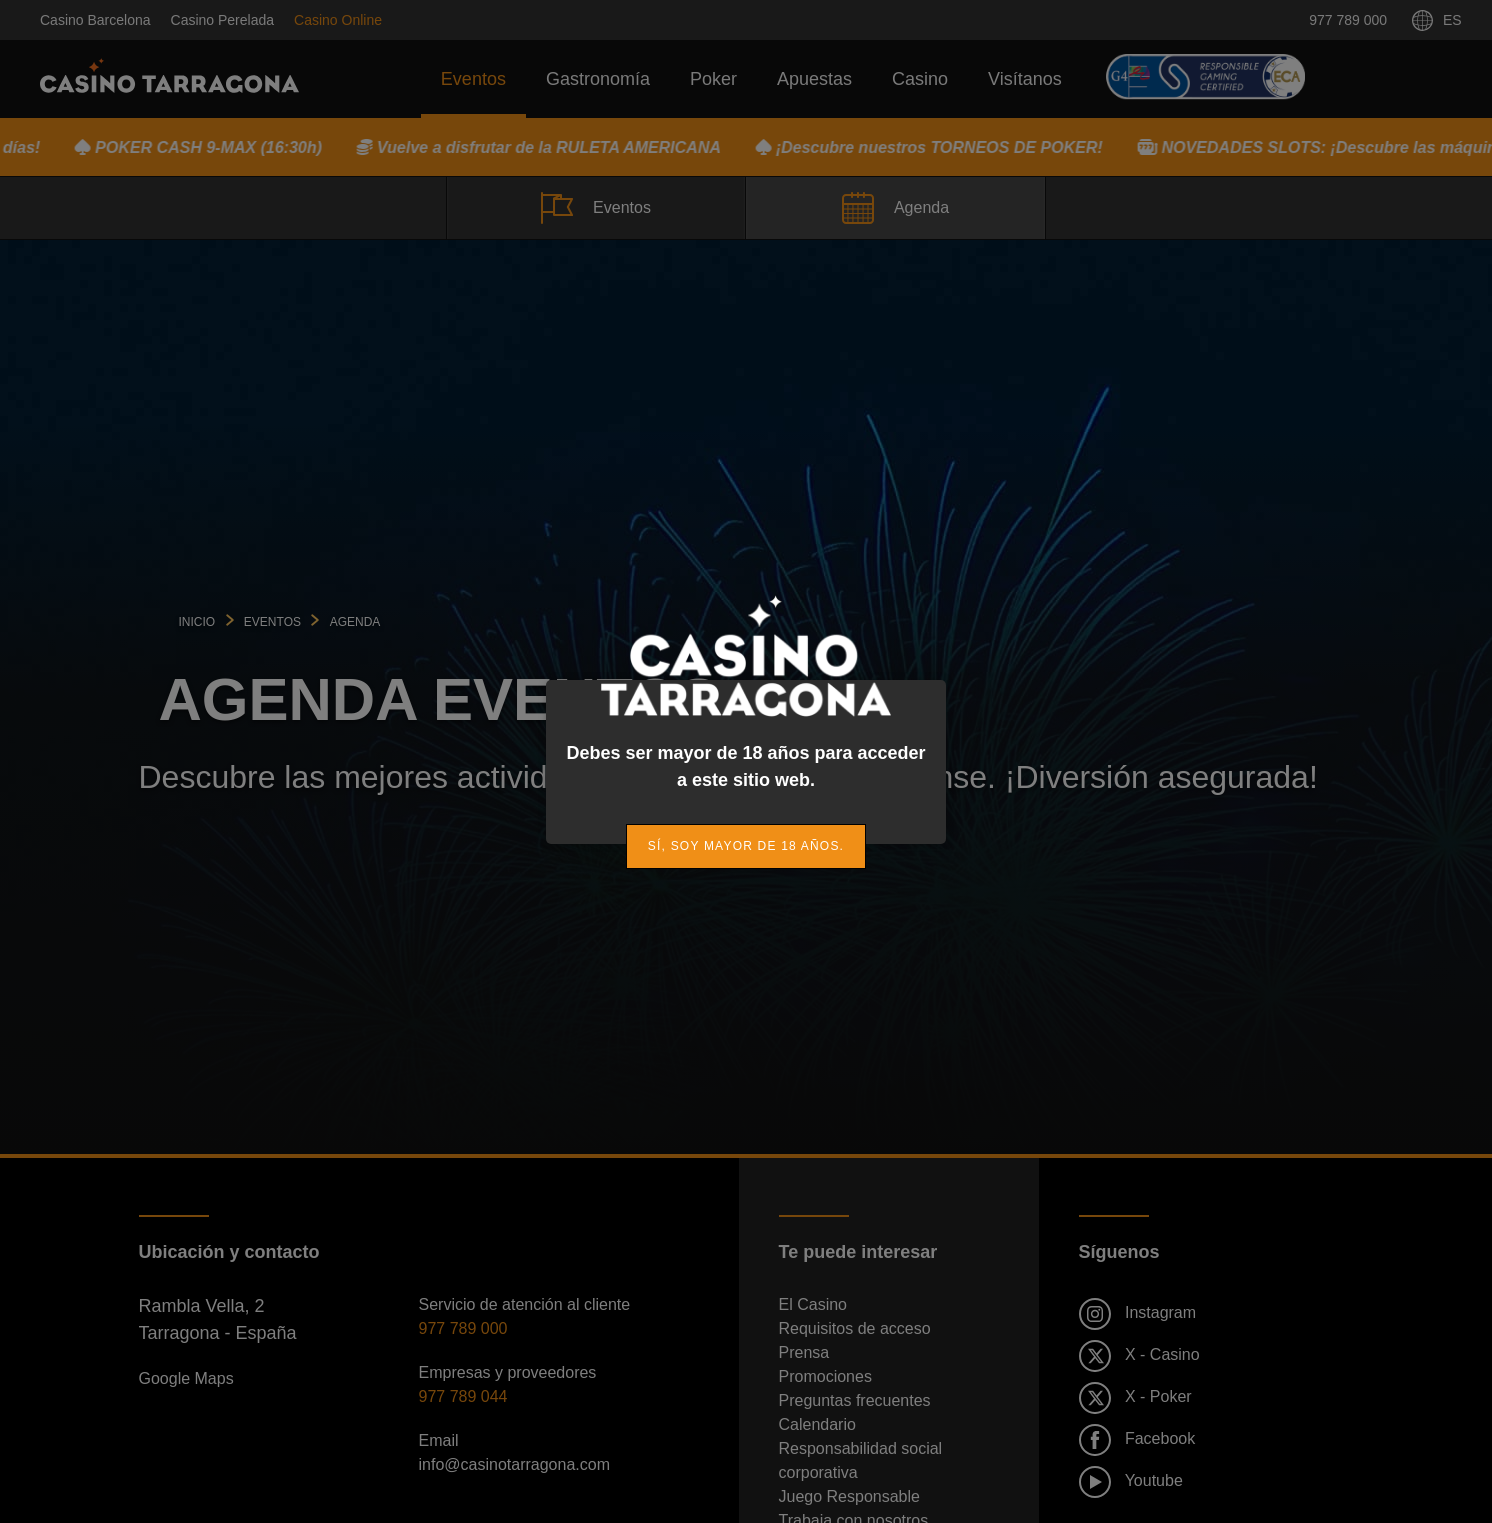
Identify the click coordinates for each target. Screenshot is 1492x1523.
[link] (746, 846)
